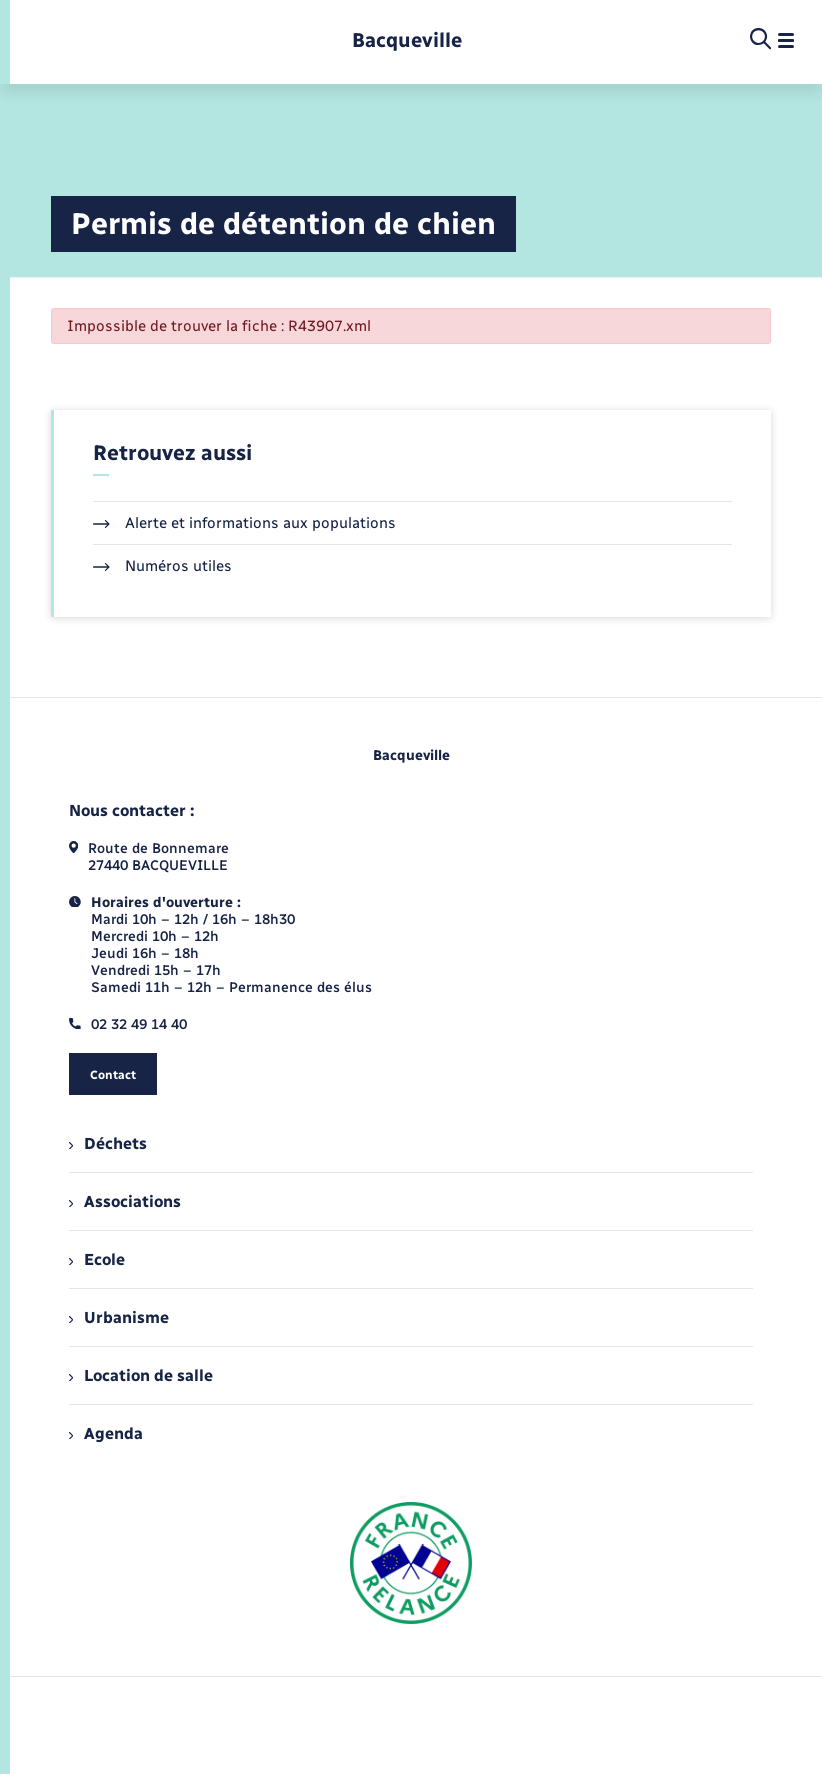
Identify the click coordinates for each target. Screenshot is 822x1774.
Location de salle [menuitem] (141, 1375)
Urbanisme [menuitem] (119, 1317)
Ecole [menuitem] (97, 1259)
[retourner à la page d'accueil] (407, 40)
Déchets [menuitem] (108, 1143)
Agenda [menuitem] (106, 1433)
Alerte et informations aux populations (244, 523)
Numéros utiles (162, 566)
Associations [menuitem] (125, 1201)
